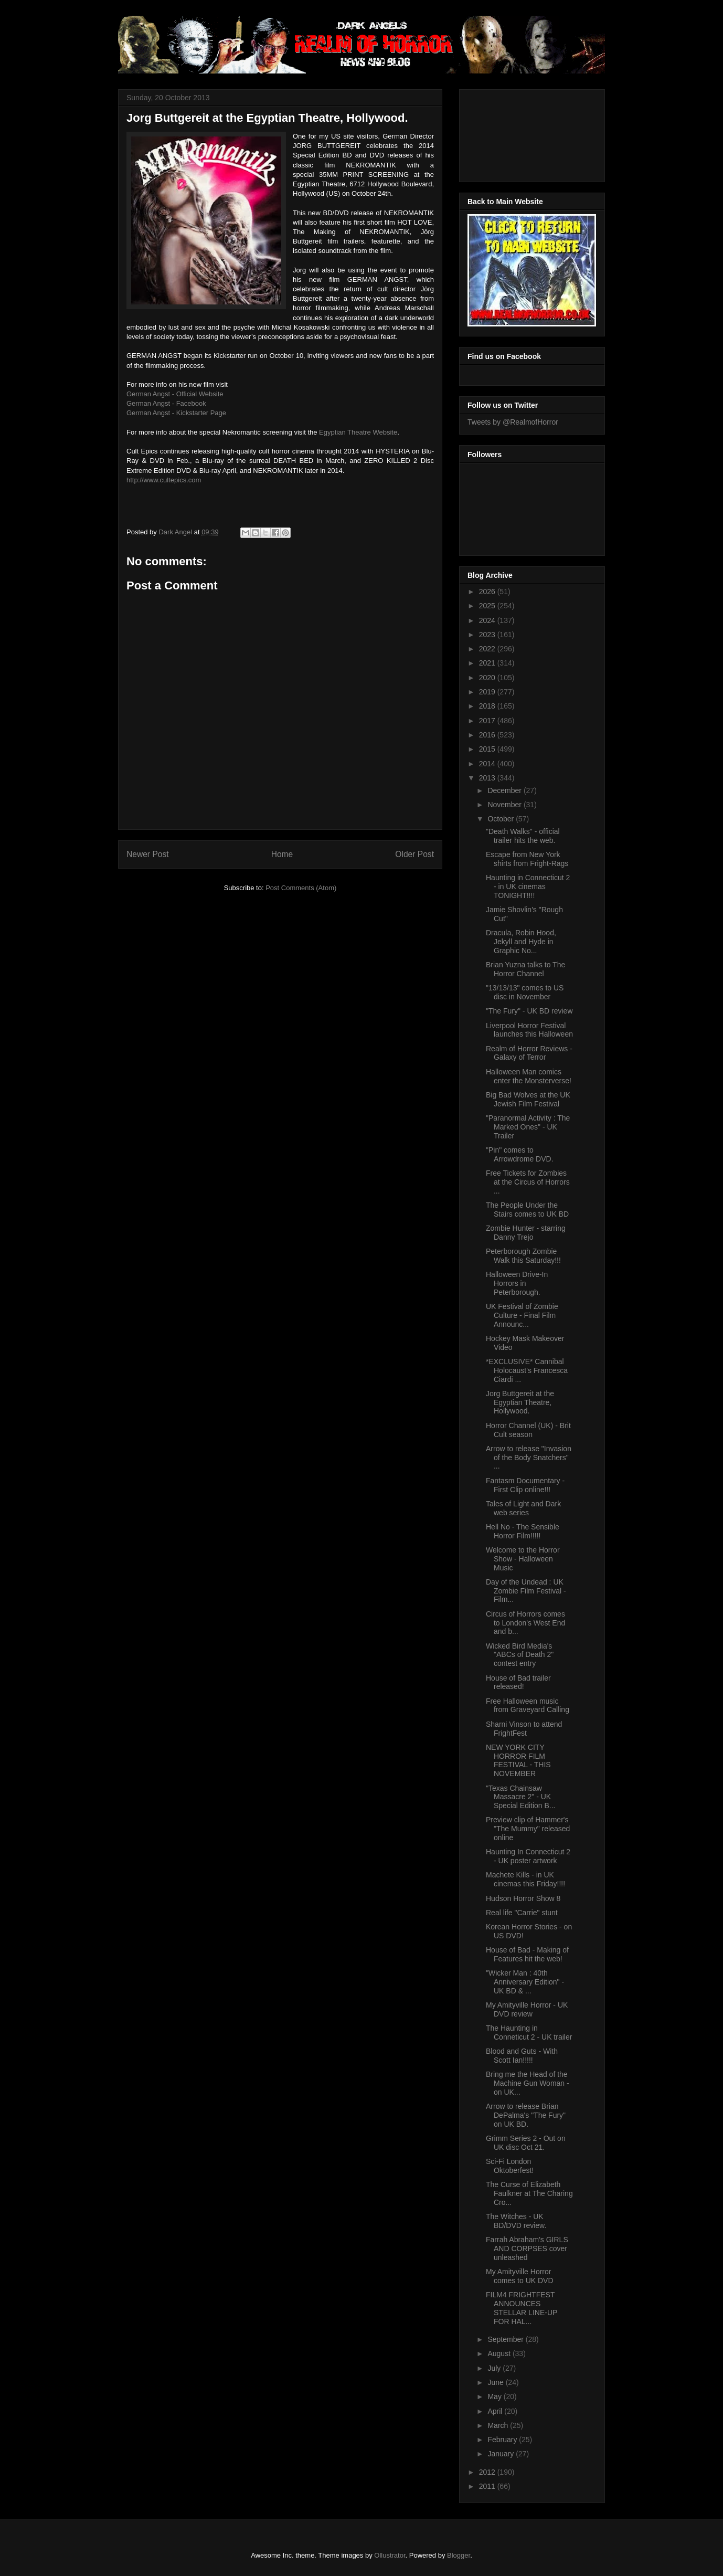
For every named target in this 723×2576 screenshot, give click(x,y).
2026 (488, 591)
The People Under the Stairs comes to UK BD (527, 1209)
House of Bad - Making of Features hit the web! (527, 1954)
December (505, 790)
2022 (488, 649)
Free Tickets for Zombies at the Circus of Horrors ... (528, 1182)
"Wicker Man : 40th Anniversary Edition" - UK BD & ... (525, 1982)
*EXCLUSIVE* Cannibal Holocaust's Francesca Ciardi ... (527, 1370)
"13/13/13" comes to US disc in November (524, 992)
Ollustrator (389, 2555)
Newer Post (147, 854)
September (506, 2339)
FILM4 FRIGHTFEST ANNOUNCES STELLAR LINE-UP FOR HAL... (521, 2307)
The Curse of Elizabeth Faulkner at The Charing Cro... (529, 2193)
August (499, 2353)
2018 (488, 706)
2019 (488, 692)
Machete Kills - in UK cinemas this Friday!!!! (525, 1879)
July (495, 2368)
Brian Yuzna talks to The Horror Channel (525, 969)
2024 (488, 620)
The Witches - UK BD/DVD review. (516, 2221)
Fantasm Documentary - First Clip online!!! (525, 1485)
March (498, 2425)
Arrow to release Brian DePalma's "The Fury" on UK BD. (526, 2115)
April (495, 2411)
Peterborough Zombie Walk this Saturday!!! (523, 1255)
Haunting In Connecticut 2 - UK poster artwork (528, 1856)
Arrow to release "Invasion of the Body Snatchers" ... (528, 1457)
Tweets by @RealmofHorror (512, 422)
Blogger (458, 2555)
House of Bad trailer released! (518, 1682)
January (501, 2454)
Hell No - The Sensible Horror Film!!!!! (522, 1531)
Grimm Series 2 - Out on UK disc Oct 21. (526, 2142)
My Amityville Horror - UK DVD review (527, 2009)
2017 (488, 720)
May (495, 2396)
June (496, 2382)
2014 (488, 763)
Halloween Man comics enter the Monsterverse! (528, 1076)
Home (282, 854)
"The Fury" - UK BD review (529, 1011)
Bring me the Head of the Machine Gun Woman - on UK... (527, 2083)
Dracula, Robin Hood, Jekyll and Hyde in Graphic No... (521, 941)
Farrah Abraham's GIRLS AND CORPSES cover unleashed (527, 2248)
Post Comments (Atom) (300, 888)
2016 (488, 735)
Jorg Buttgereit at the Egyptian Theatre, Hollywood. (520, 1402)
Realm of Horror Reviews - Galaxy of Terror (529, 1053)
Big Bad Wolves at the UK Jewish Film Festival (528, 1099)
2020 (488, 677)
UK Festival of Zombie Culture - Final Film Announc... (522, 1315)
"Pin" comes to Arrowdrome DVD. (520, 1154)
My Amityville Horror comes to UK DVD (520, 2276)
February (503, 2439)
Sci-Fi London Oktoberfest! (510, 2165)
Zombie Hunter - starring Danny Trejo (526, 1232)
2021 (488, 663)
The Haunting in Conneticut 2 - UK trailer (529, 2032)
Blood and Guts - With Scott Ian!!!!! (522, 2055)
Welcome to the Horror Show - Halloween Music (523, 1559)
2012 (488, 2472)
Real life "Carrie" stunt (522, 1912)
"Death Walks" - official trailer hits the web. (523, 835)
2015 (488, 749)
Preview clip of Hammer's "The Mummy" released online (528, 1828)
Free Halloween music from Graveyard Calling (527, 1705)
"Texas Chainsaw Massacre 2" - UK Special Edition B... (521, 1797)
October (501, 819)
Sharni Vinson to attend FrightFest (524, 1728)
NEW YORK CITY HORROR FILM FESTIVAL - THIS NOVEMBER (518, 1760)
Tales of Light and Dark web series (523, 1508)
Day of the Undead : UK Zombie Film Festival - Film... (526, 1591)
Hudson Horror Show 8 (523, 1898)
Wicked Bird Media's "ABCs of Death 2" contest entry (520, 1655)
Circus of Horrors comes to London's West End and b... (525, 1623)
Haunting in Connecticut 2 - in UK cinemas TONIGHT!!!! (528, 886)
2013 (488, 778)
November (505, 804)
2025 (488, 605)
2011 (488, 2486)
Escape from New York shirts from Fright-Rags (527, 859)
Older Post (414, 854)
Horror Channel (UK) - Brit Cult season (528, 1430)
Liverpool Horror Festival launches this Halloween (529, 1030)
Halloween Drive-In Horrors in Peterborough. (517, 1283)
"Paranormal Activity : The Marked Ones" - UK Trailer (528, 1127)
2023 (488, 634)
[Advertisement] (514, 132)
